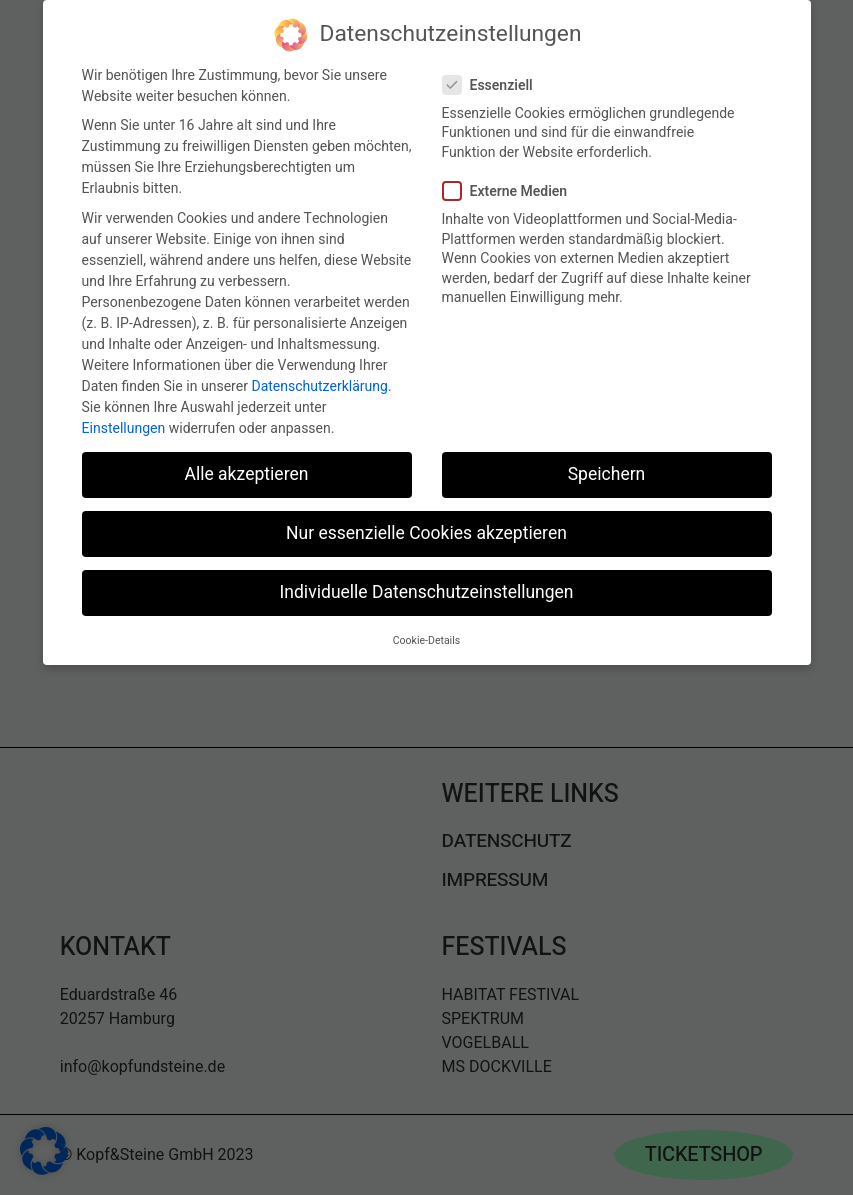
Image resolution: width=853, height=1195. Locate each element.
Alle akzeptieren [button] (246, 469)
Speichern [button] (607, 469)
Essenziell (496, 80)
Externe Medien (513, 186)
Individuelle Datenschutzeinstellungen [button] (426, 587)
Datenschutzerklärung (319, 381)
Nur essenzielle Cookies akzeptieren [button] (426, 528)
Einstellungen (124, 423)
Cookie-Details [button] (426, 635)
